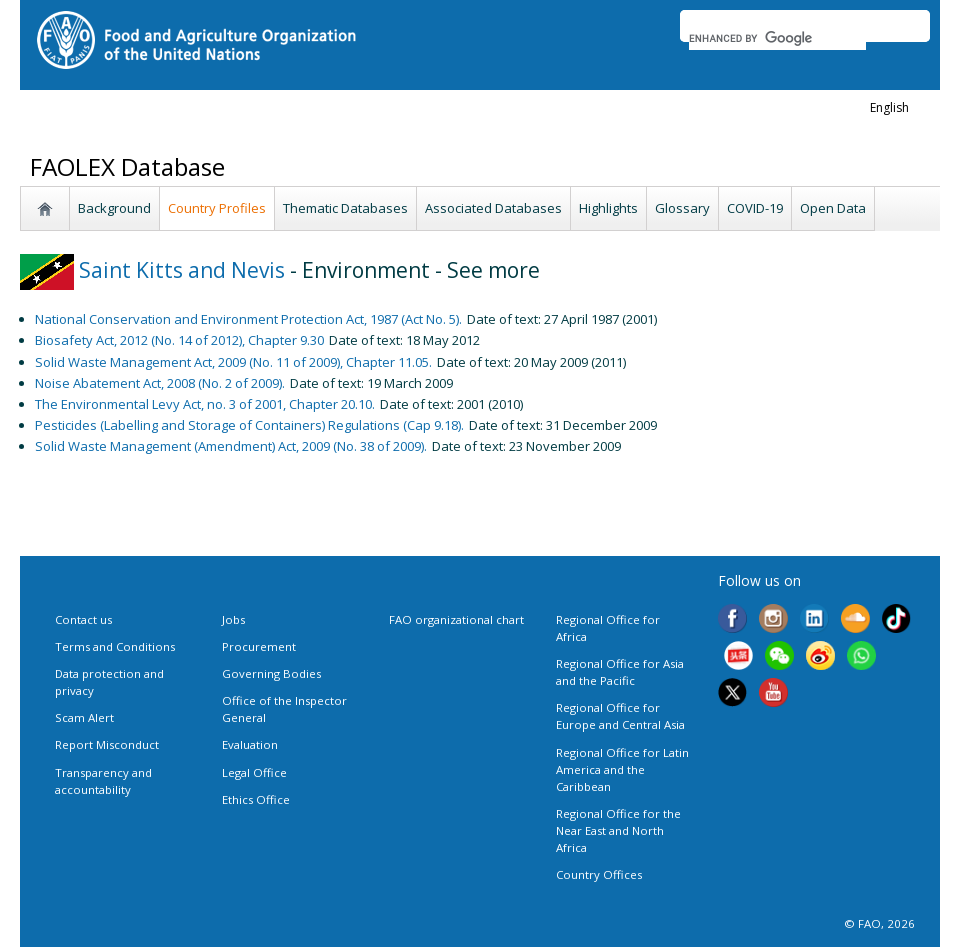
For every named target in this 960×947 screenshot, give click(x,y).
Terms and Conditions (115, 646)
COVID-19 (755, 208)
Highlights (608, 208)
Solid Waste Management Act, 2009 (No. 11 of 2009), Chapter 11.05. (233, 362)
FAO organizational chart (456, 619)
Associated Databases (493, 208)
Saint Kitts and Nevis (152, 270)
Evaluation (250, 744)
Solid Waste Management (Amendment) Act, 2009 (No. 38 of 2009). (231, 446)
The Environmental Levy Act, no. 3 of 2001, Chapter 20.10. (205, 404)
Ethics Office (256, 799)
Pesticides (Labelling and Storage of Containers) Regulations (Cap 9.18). (249, 425)
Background (114, 208)
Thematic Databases (345, 208)
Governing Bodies (271, 673)
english (889, 107)
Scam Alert (84, 717)
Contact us (83, 619)
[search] (777, 38)
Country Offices (599, 874)
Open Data (833, 208)
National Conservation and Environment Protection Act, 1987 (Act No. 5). (248, 319)
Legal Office (254, 772)
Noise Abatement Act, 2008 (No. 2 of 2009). (160, 383)
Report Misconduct (107, 744)
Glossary (682, 208)
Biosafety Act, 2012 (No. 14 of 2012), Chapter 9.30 (179, 340)
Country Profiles (217, 208)
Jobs (233, 619)
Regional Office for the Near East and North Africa (618, 830)
